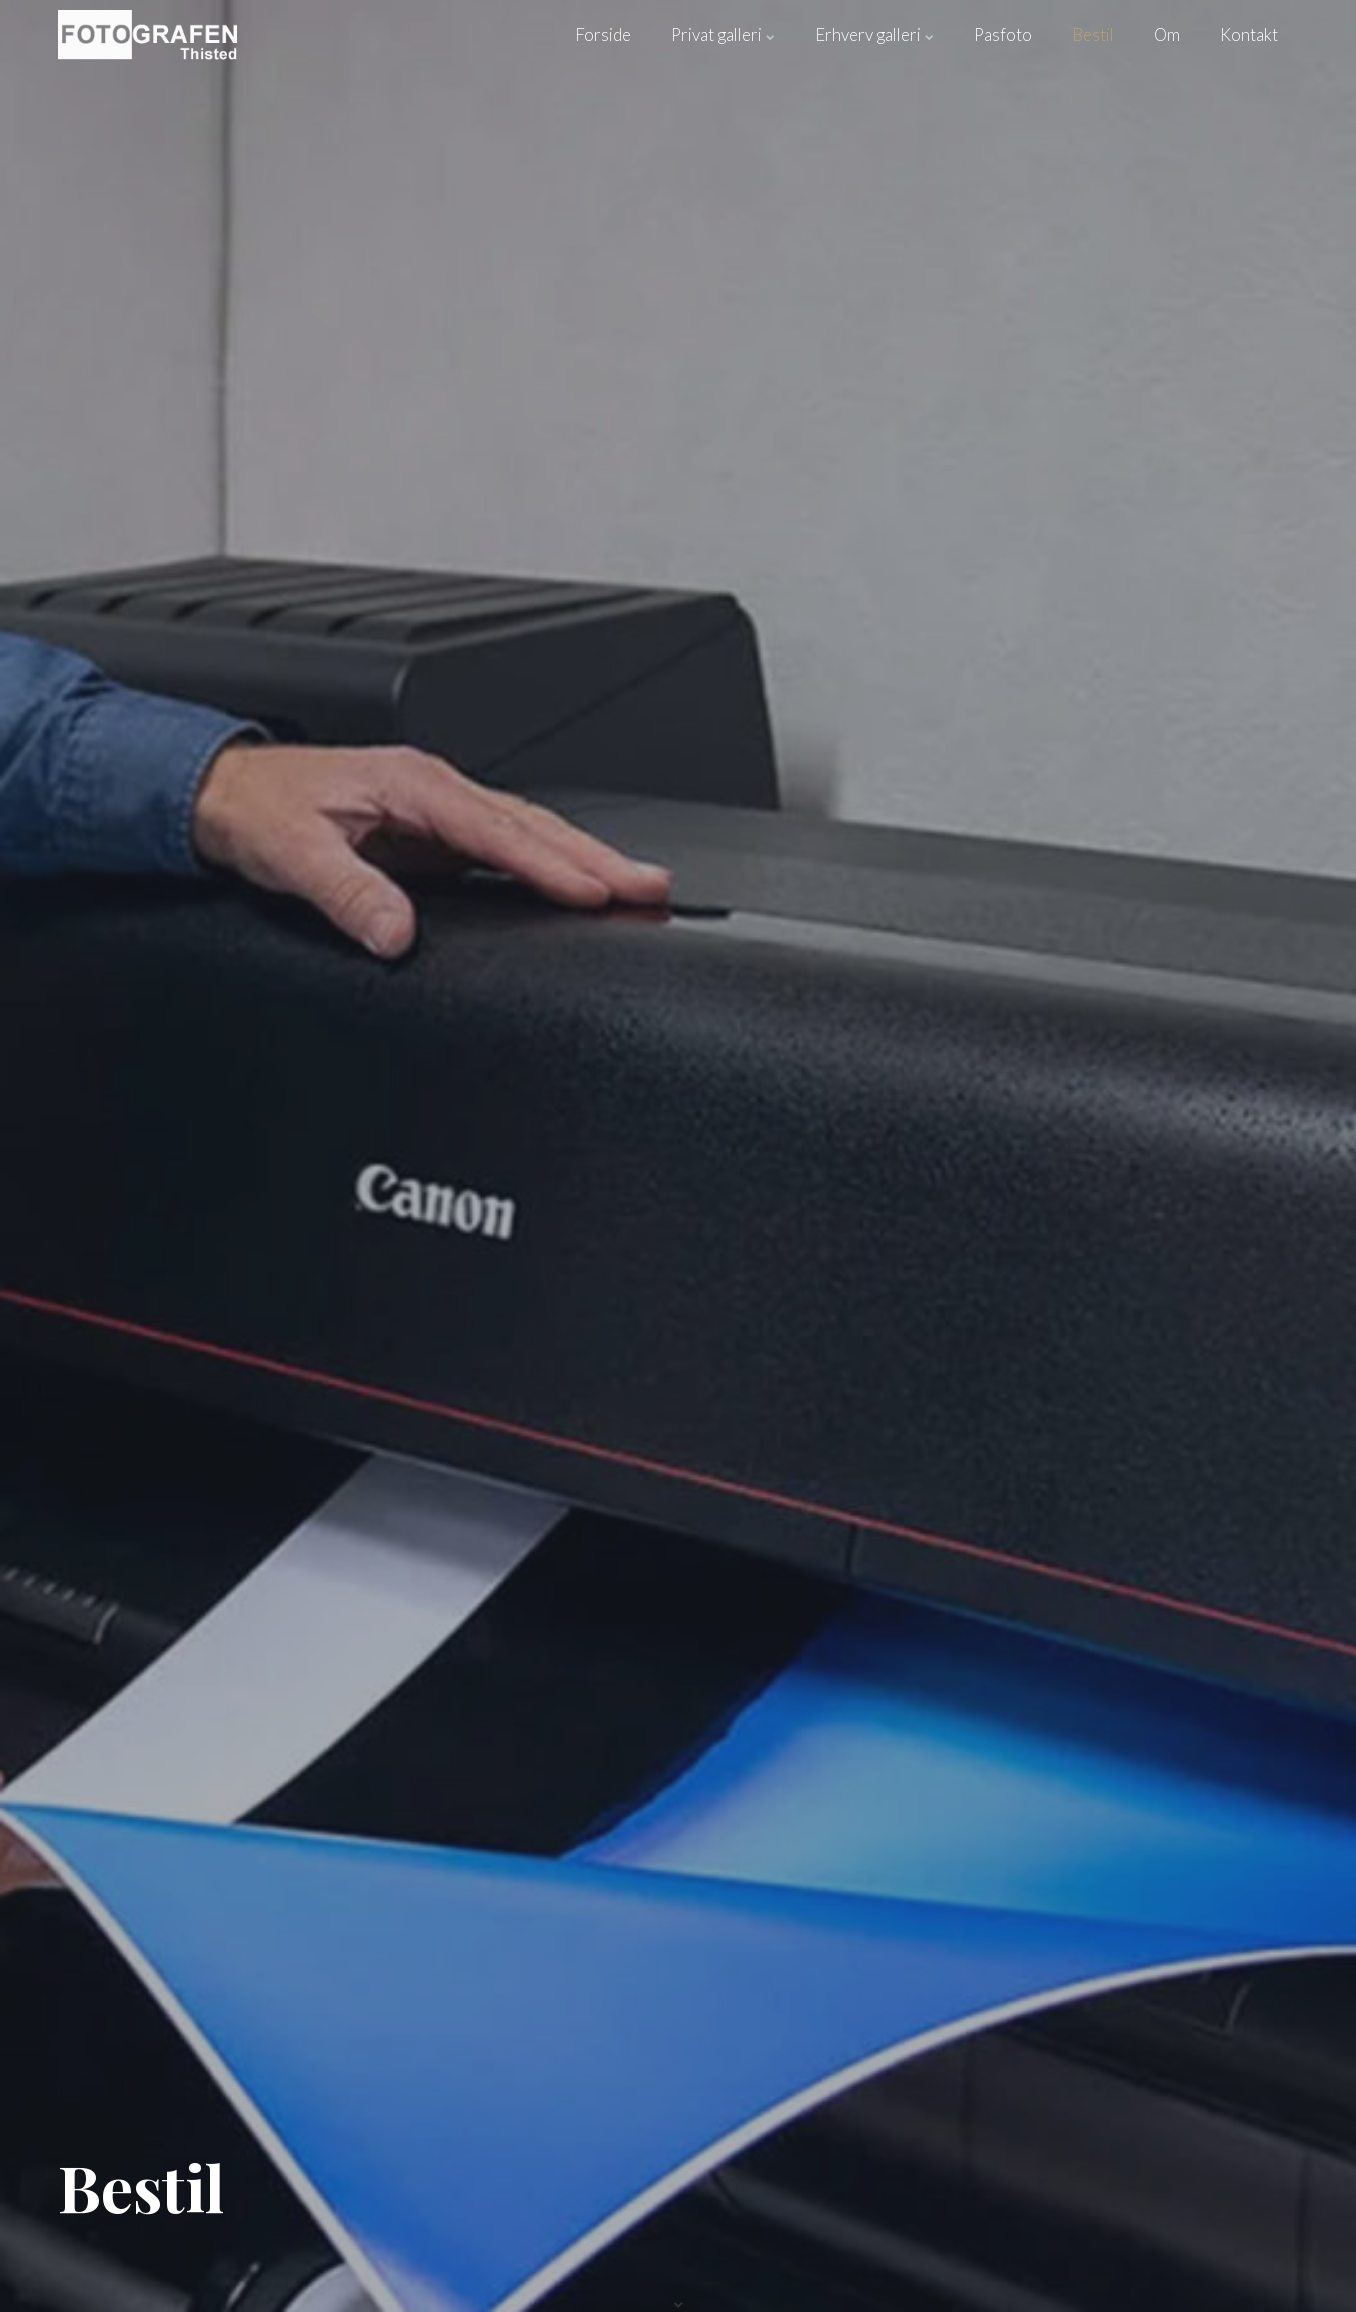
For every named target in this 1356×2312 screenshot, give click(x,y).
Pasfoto (1003, 34)
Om (1167, 34)
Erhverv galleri (874, 34)
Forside (603, 34)
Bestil (1093, 34)
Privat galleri (723, 34)
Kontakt (1249, 34)
